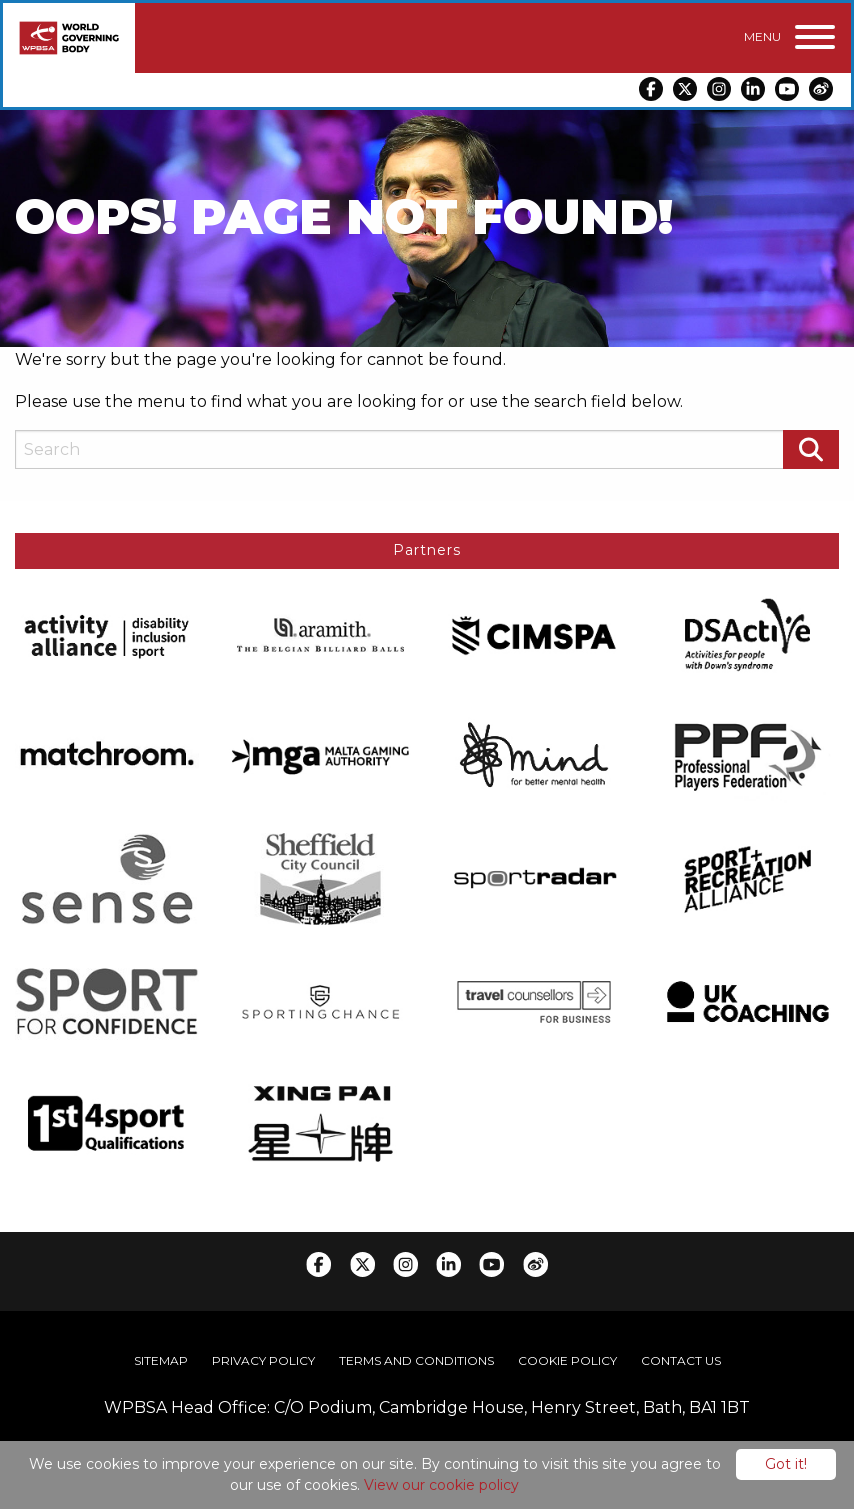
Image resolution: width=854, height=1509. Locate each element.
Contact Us (681, 1359)
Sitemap (161, 1359)
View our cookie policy (441, 1485)
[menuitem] (161, 1360)
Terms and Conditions (416, 1359)
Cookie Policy (567, 1359)
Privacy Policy (263, 1359)
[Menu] (790, 37)
